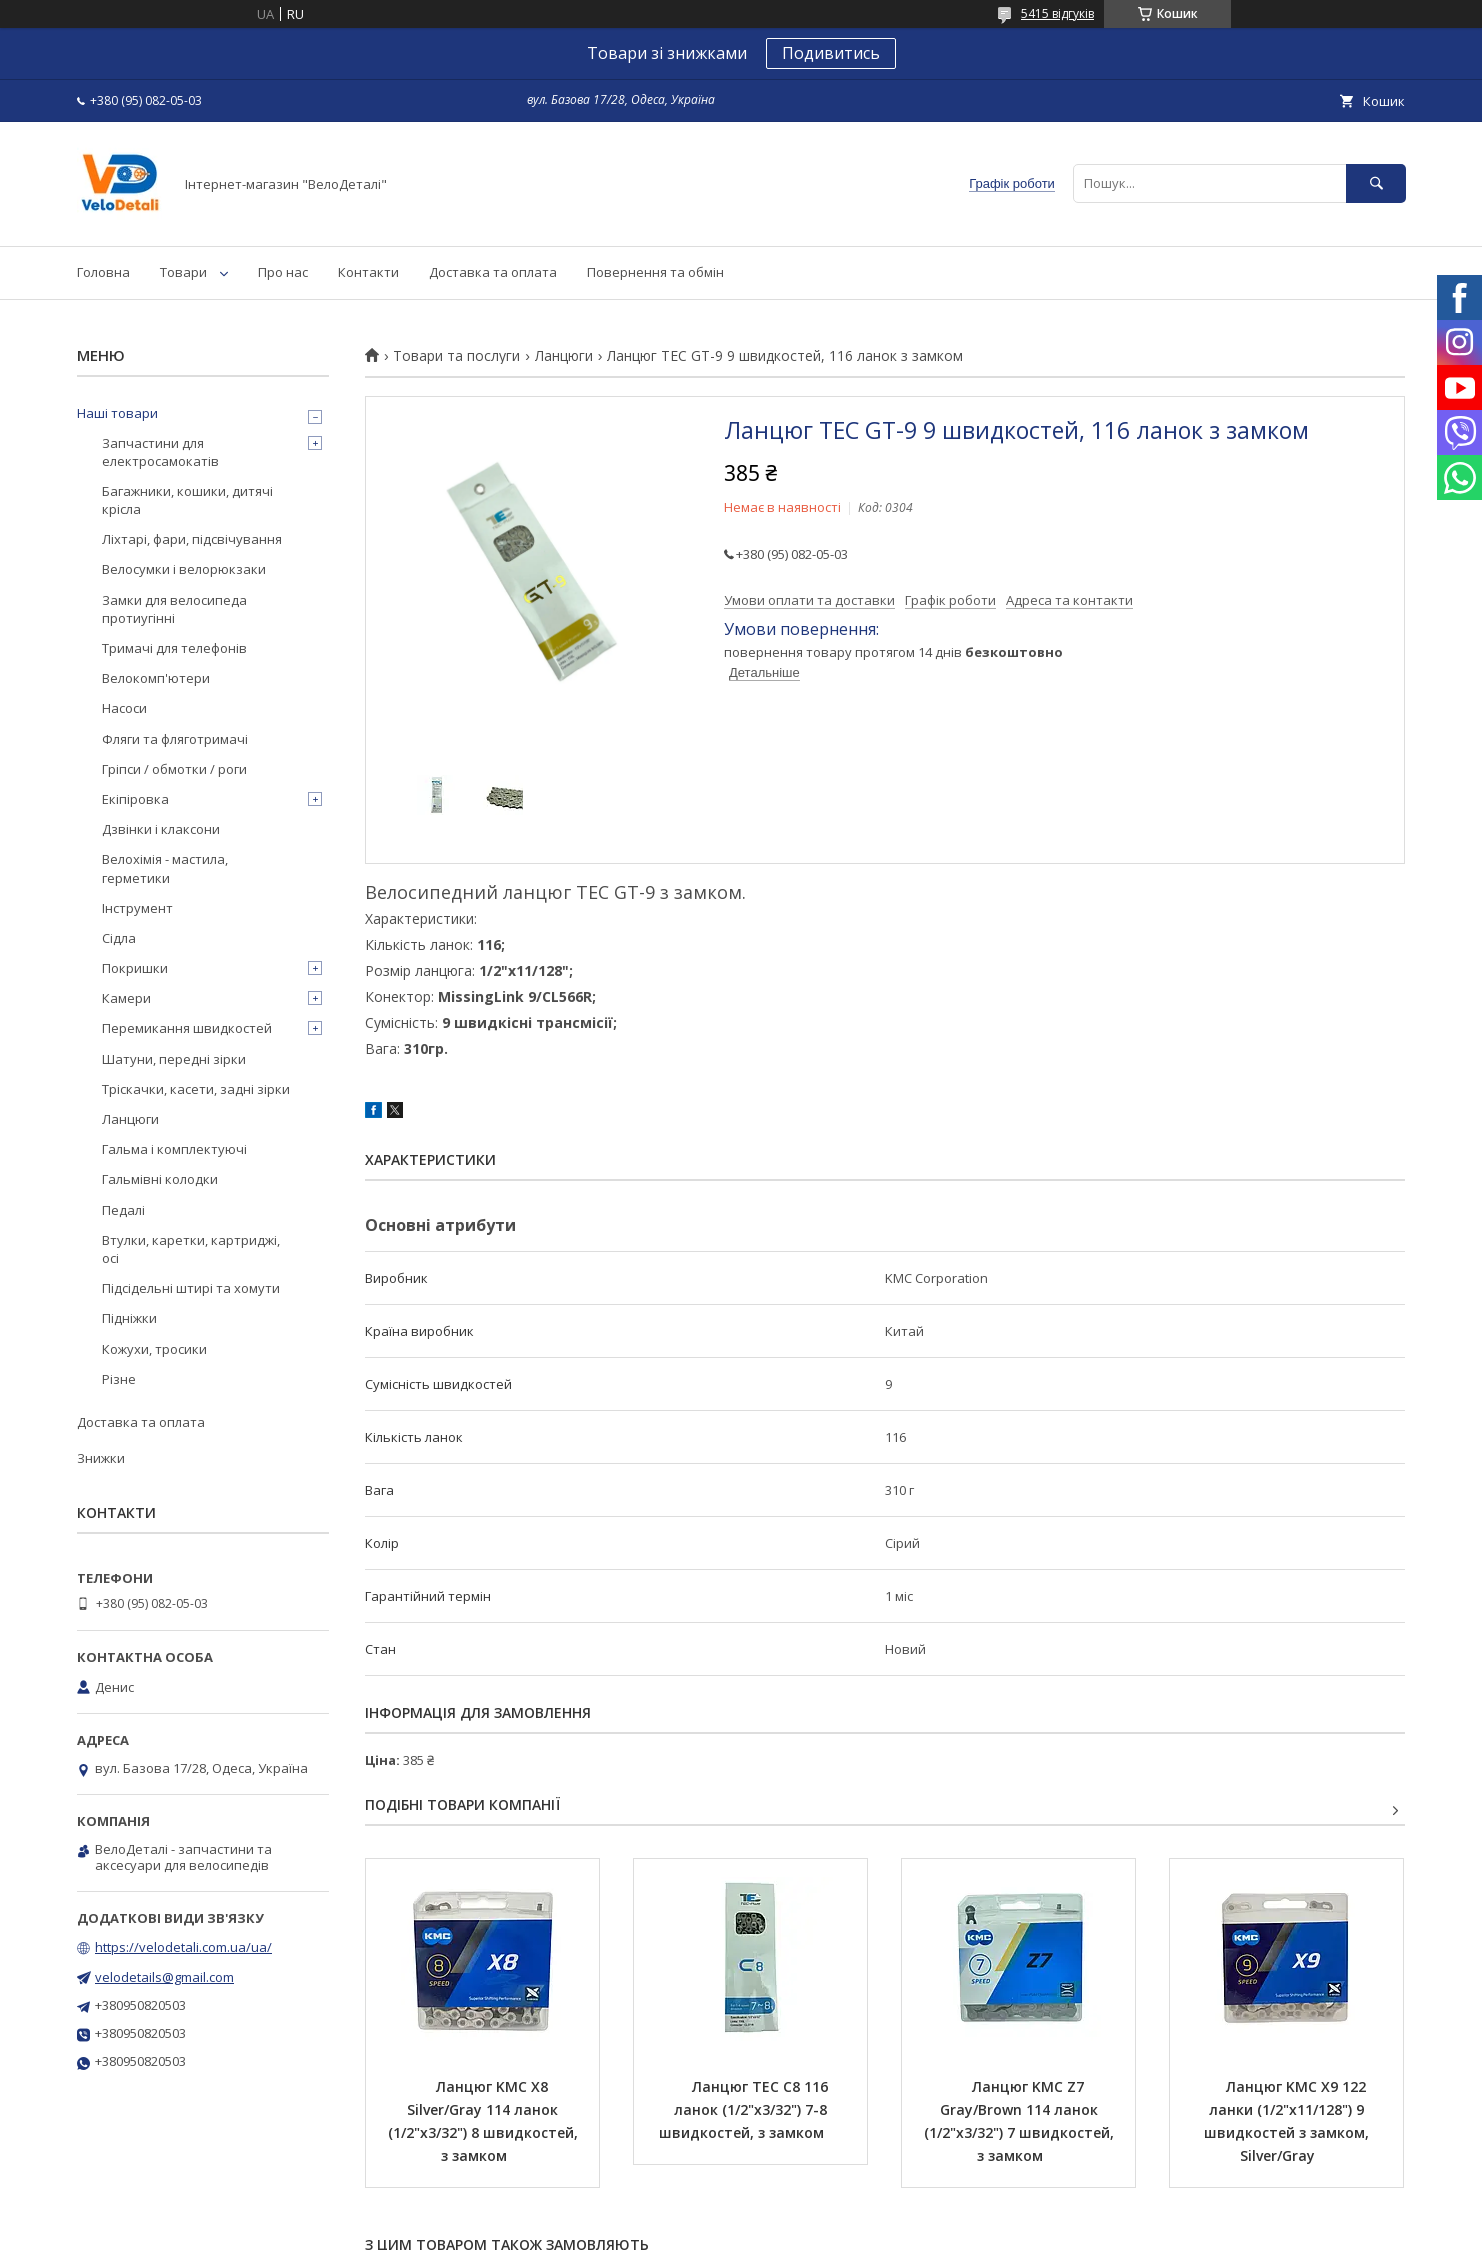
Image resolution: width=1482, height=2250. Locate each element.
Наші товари (117, 413)
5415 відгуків (1057, 13)
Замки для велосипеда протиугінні (174, 609)
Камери (126, 998)
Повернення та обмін (655, 272)
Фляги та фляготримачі (175, 739)
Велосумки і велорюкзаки (184, 569)
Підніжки (129, 1318)
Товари (183, 272)
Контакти (368, 272)
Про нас (283, 272)
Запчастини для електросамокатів (160, 452)
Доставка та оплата (493, 272)
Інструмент (137, 908)
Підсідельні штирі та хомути (191, 1288)
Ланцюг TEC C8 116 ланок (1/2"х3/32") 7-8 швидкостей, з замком (745, 2109)
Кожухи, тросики (154, 1349)
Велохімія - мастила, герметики (165, 868)
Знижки (101, 1458)
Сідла (119, 938)
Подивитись (831, 53)
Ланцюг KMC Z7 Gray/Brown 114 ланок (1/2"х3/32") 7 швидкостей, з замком (1021, 2121)
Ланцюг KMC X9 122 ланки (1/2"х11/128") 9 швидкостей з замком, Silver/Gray (1288, 2121)
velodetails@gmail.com (164, 1977)
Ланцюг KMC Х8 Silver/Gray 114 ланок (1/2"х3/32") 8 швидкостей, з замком (485, 2121)
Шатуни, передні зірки (174, 1059)
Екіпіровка (135, 799)
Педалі (123, 1210)
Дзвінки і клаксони (161, 829)
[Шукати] (1376, 183)
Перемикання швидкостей (187, 1028)
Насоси (124, 708)
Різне (119, 1379)
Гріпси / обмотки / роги (174, 769)
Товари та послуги (456, 356)
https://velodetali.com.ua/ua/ (183, 1947)
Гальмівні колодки (160, 1179)
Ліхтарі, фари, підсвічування (192, 539)
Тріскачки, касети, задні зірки (196, 1089)
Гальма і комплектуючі (174, 1149)
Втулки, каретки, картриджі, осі (191, 1249)
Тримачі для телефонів (174, 648)
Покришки (135, 968)
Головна (103, 272)
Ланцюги (564, 356)
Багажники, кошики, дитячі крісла (187, 500)
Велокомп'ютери (156, 678)
